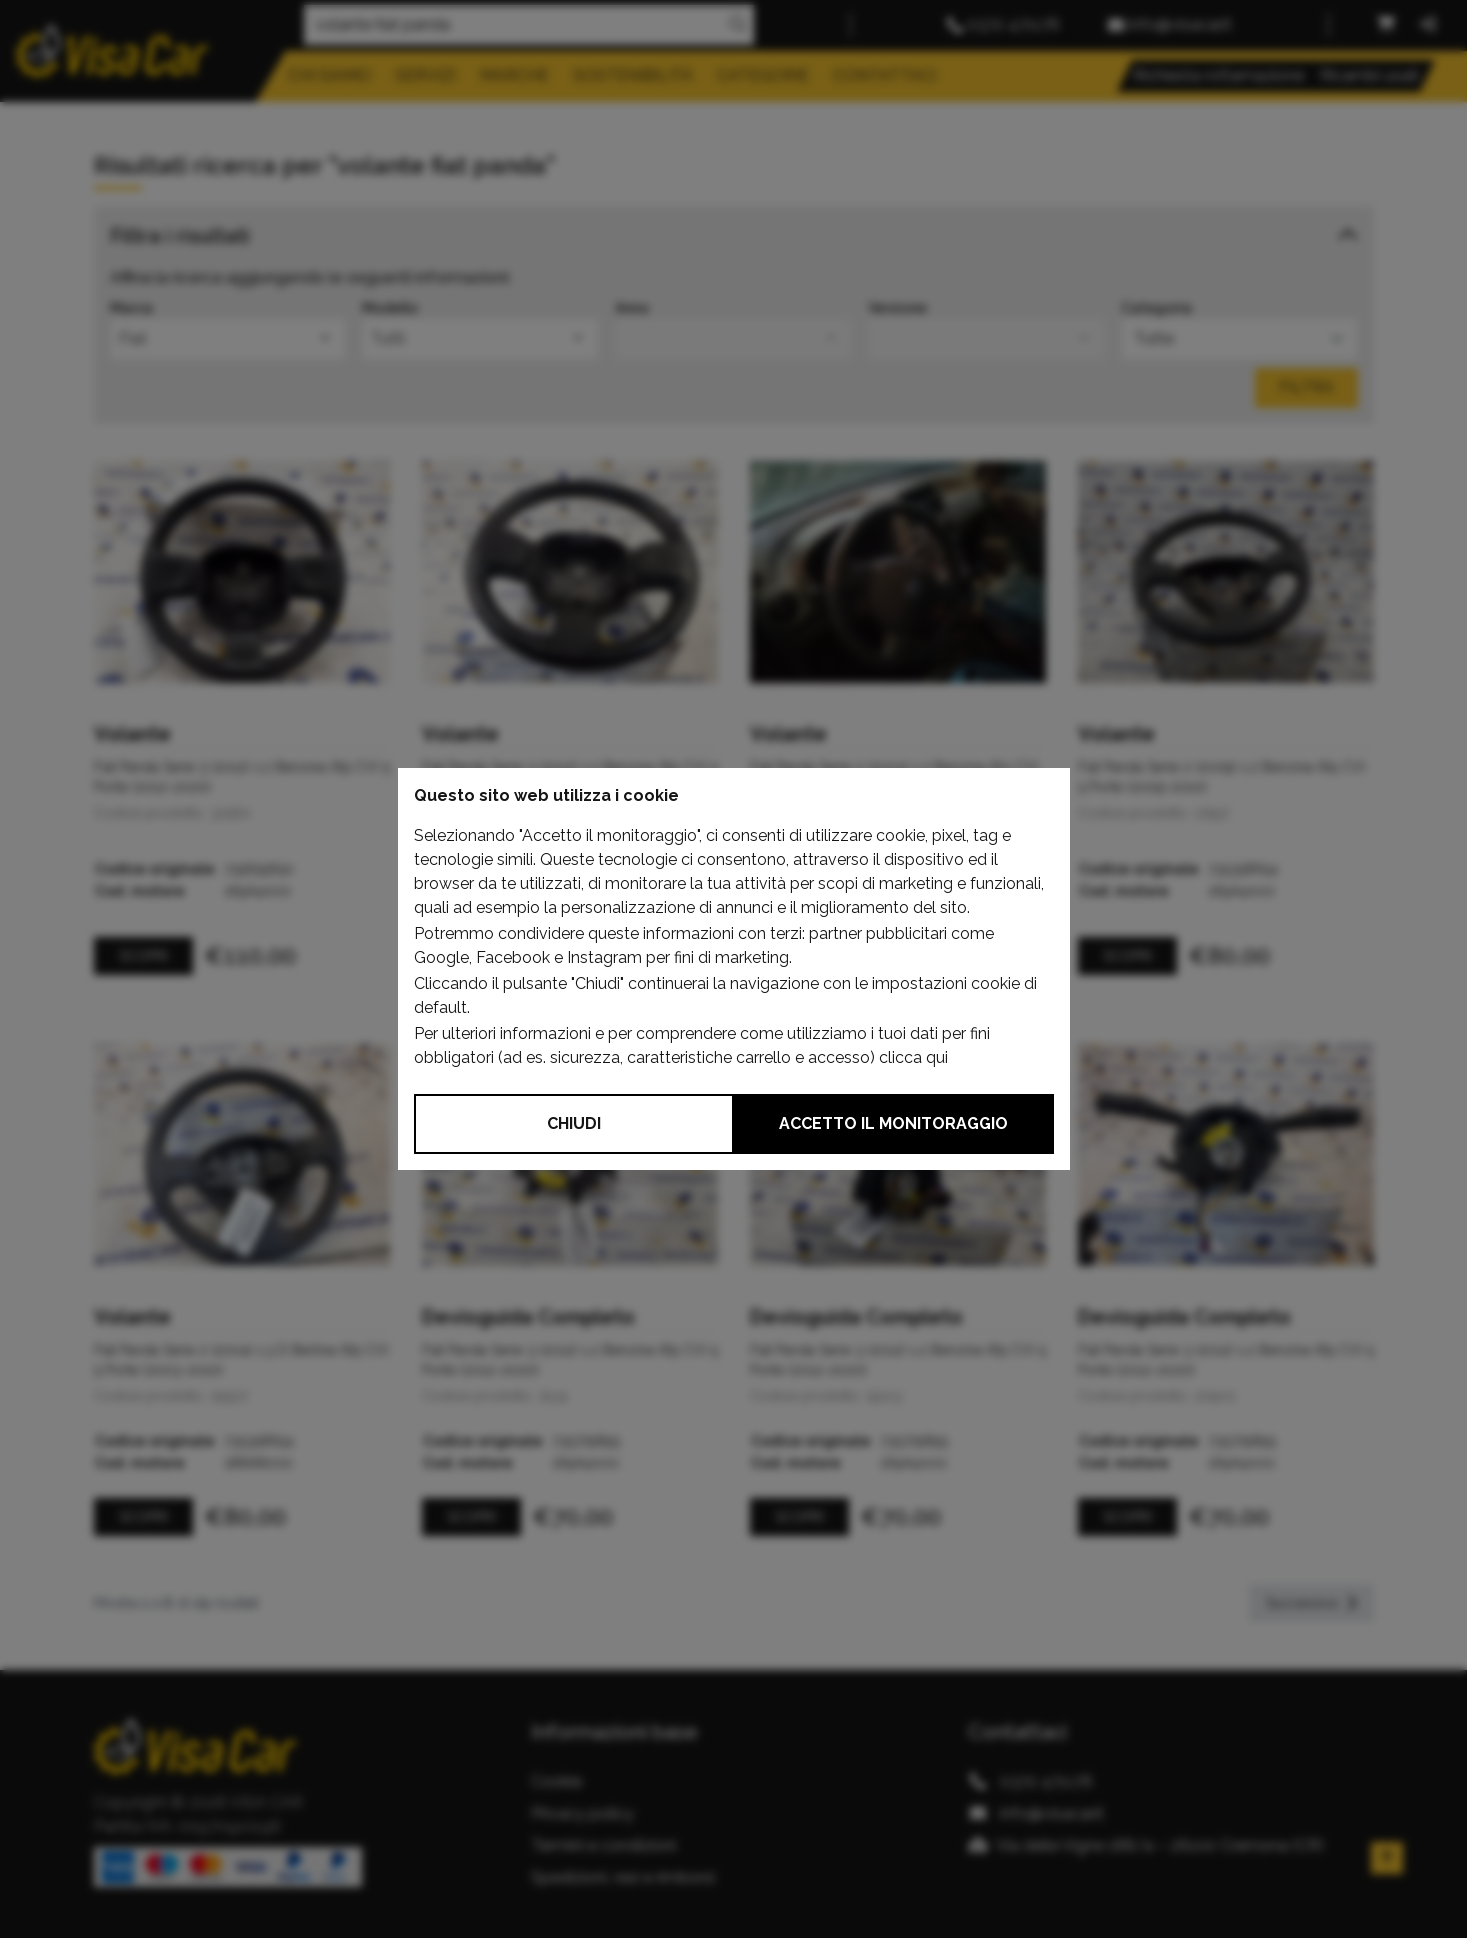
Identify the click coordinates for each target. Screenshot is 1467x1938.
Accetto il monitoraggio (893, 1123)
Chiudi (574, 1123)
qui (937, 1057)
